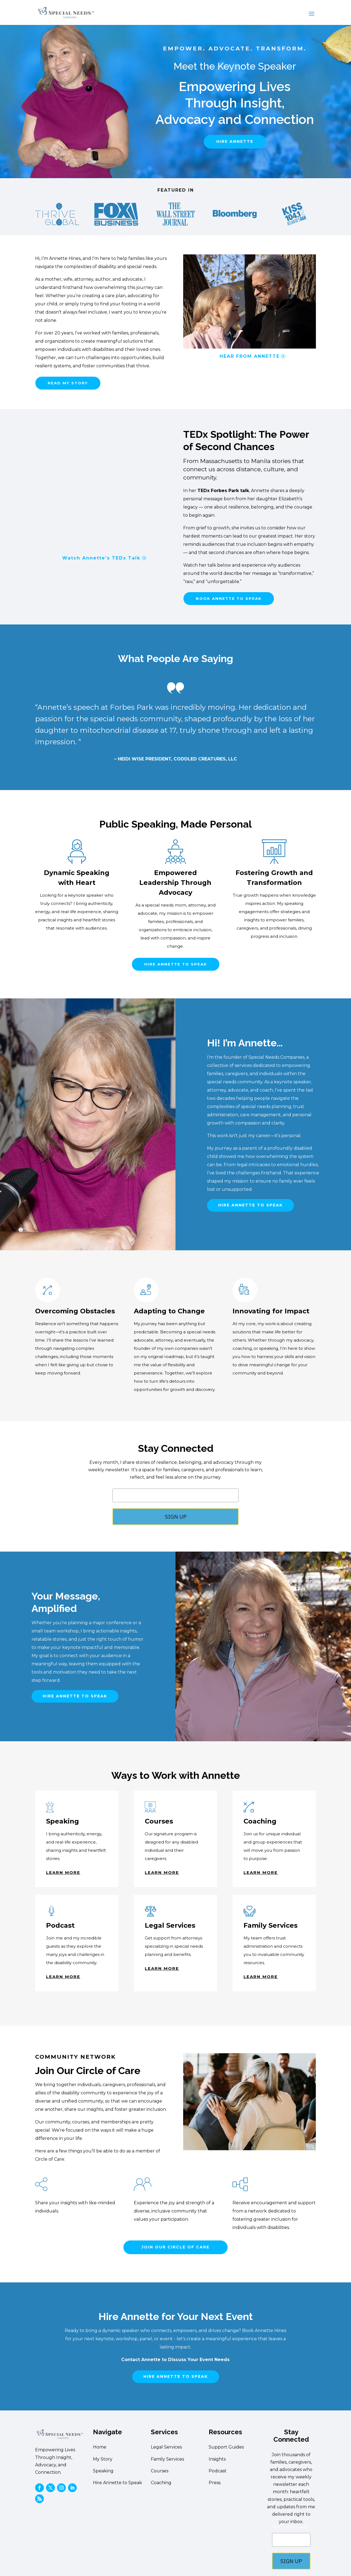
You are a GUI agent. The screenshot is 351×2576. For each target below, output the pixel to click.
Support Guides (226, 2447)
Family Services (167, 2459)
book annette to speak (230, 598)
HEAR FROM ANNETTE (250, 356)
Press (214, 2483)
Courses (159, 2471)
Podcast (218, 2471)
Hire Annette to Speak (117, 2483)
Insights (217, 2459)
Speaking (103, 2471)
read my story (69, 382)
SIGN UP (175, 1517)
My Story (102, 2459)
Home (99, 2447)
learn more (63, 1873)
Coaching (161, 2483)
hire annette (234, 141)
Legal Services (166, 2447)
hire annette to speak (175, 964)
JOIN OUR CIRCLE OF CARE (175, 2247)
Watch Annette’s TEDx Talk (101, 558)
